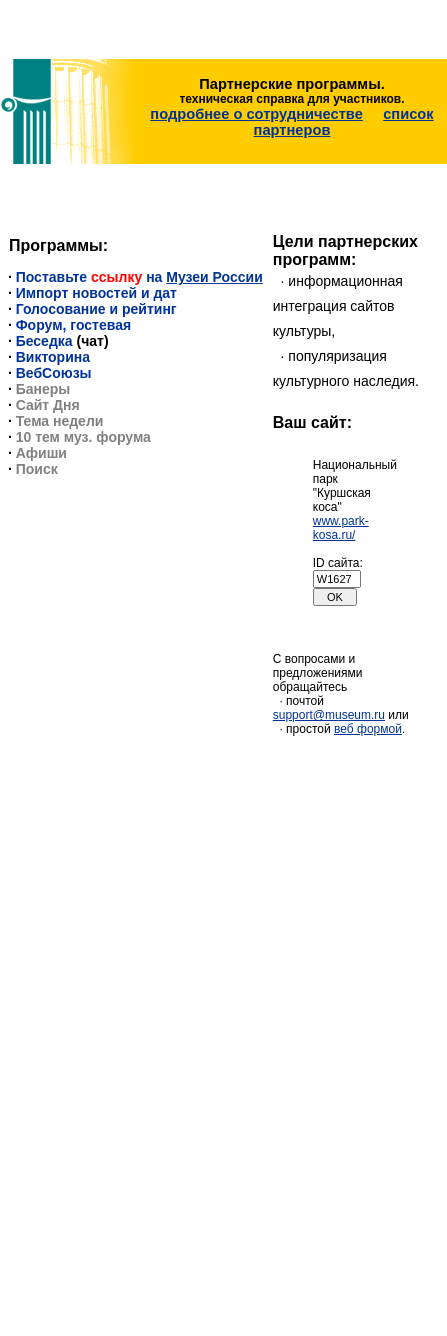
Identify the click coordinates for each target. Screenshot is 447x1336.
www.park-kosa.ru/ (341, 528)
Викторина (53, 357)
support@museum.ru (329, 715)
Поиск (37, 469)
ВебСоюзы (54, 373)
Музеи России (214, 277)
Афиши (41, 453)
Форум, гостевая (73, 325)
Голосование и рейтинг (96, 309)
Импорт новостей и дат (96, 293)
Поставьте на (91, 277)
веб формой (368, 729)
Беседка (44, 341)
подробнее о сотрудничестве (256, 114)
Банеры (43, 389)
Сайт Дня (48, 405)
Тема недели (60, 421)
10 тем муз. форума (83, 437)
